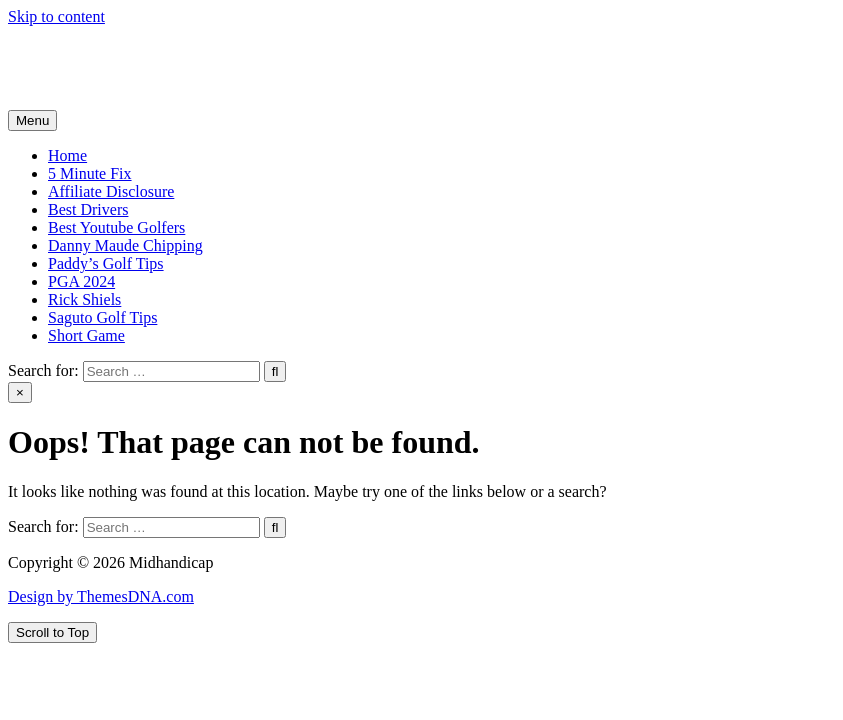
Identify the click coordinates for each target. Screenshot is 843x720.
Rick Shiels (84, 299)
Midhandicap (50, 50)
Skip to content (56, 16)
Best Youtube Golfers (116, 227)
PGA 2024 (81, 281)
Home (67, 155)
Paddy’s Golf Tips (106, 263)
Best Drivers (88, 209)
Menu (32, 120)
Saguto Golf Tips (102, 317)
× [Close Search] (20, 392)
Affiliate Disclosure (111, 191)
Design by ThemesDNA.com (101, 596)
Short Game (86, 335)
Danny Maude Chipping (125, 245)
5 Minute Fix (90, 173)
